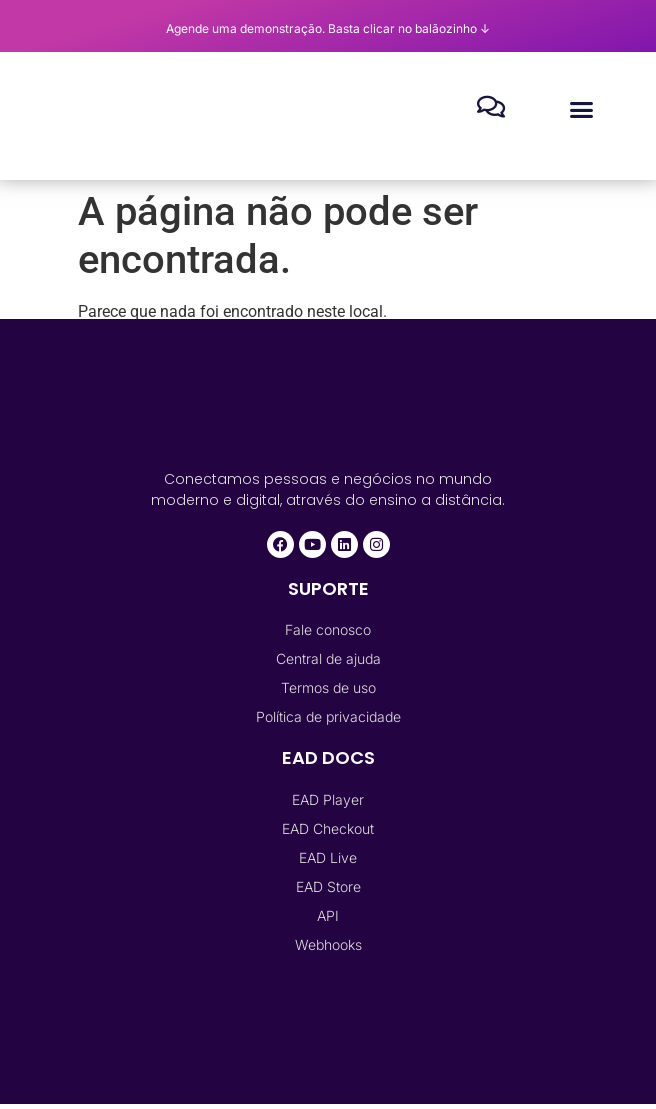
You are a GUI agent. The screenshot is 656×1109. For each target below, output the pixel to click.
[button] (582, 110)
